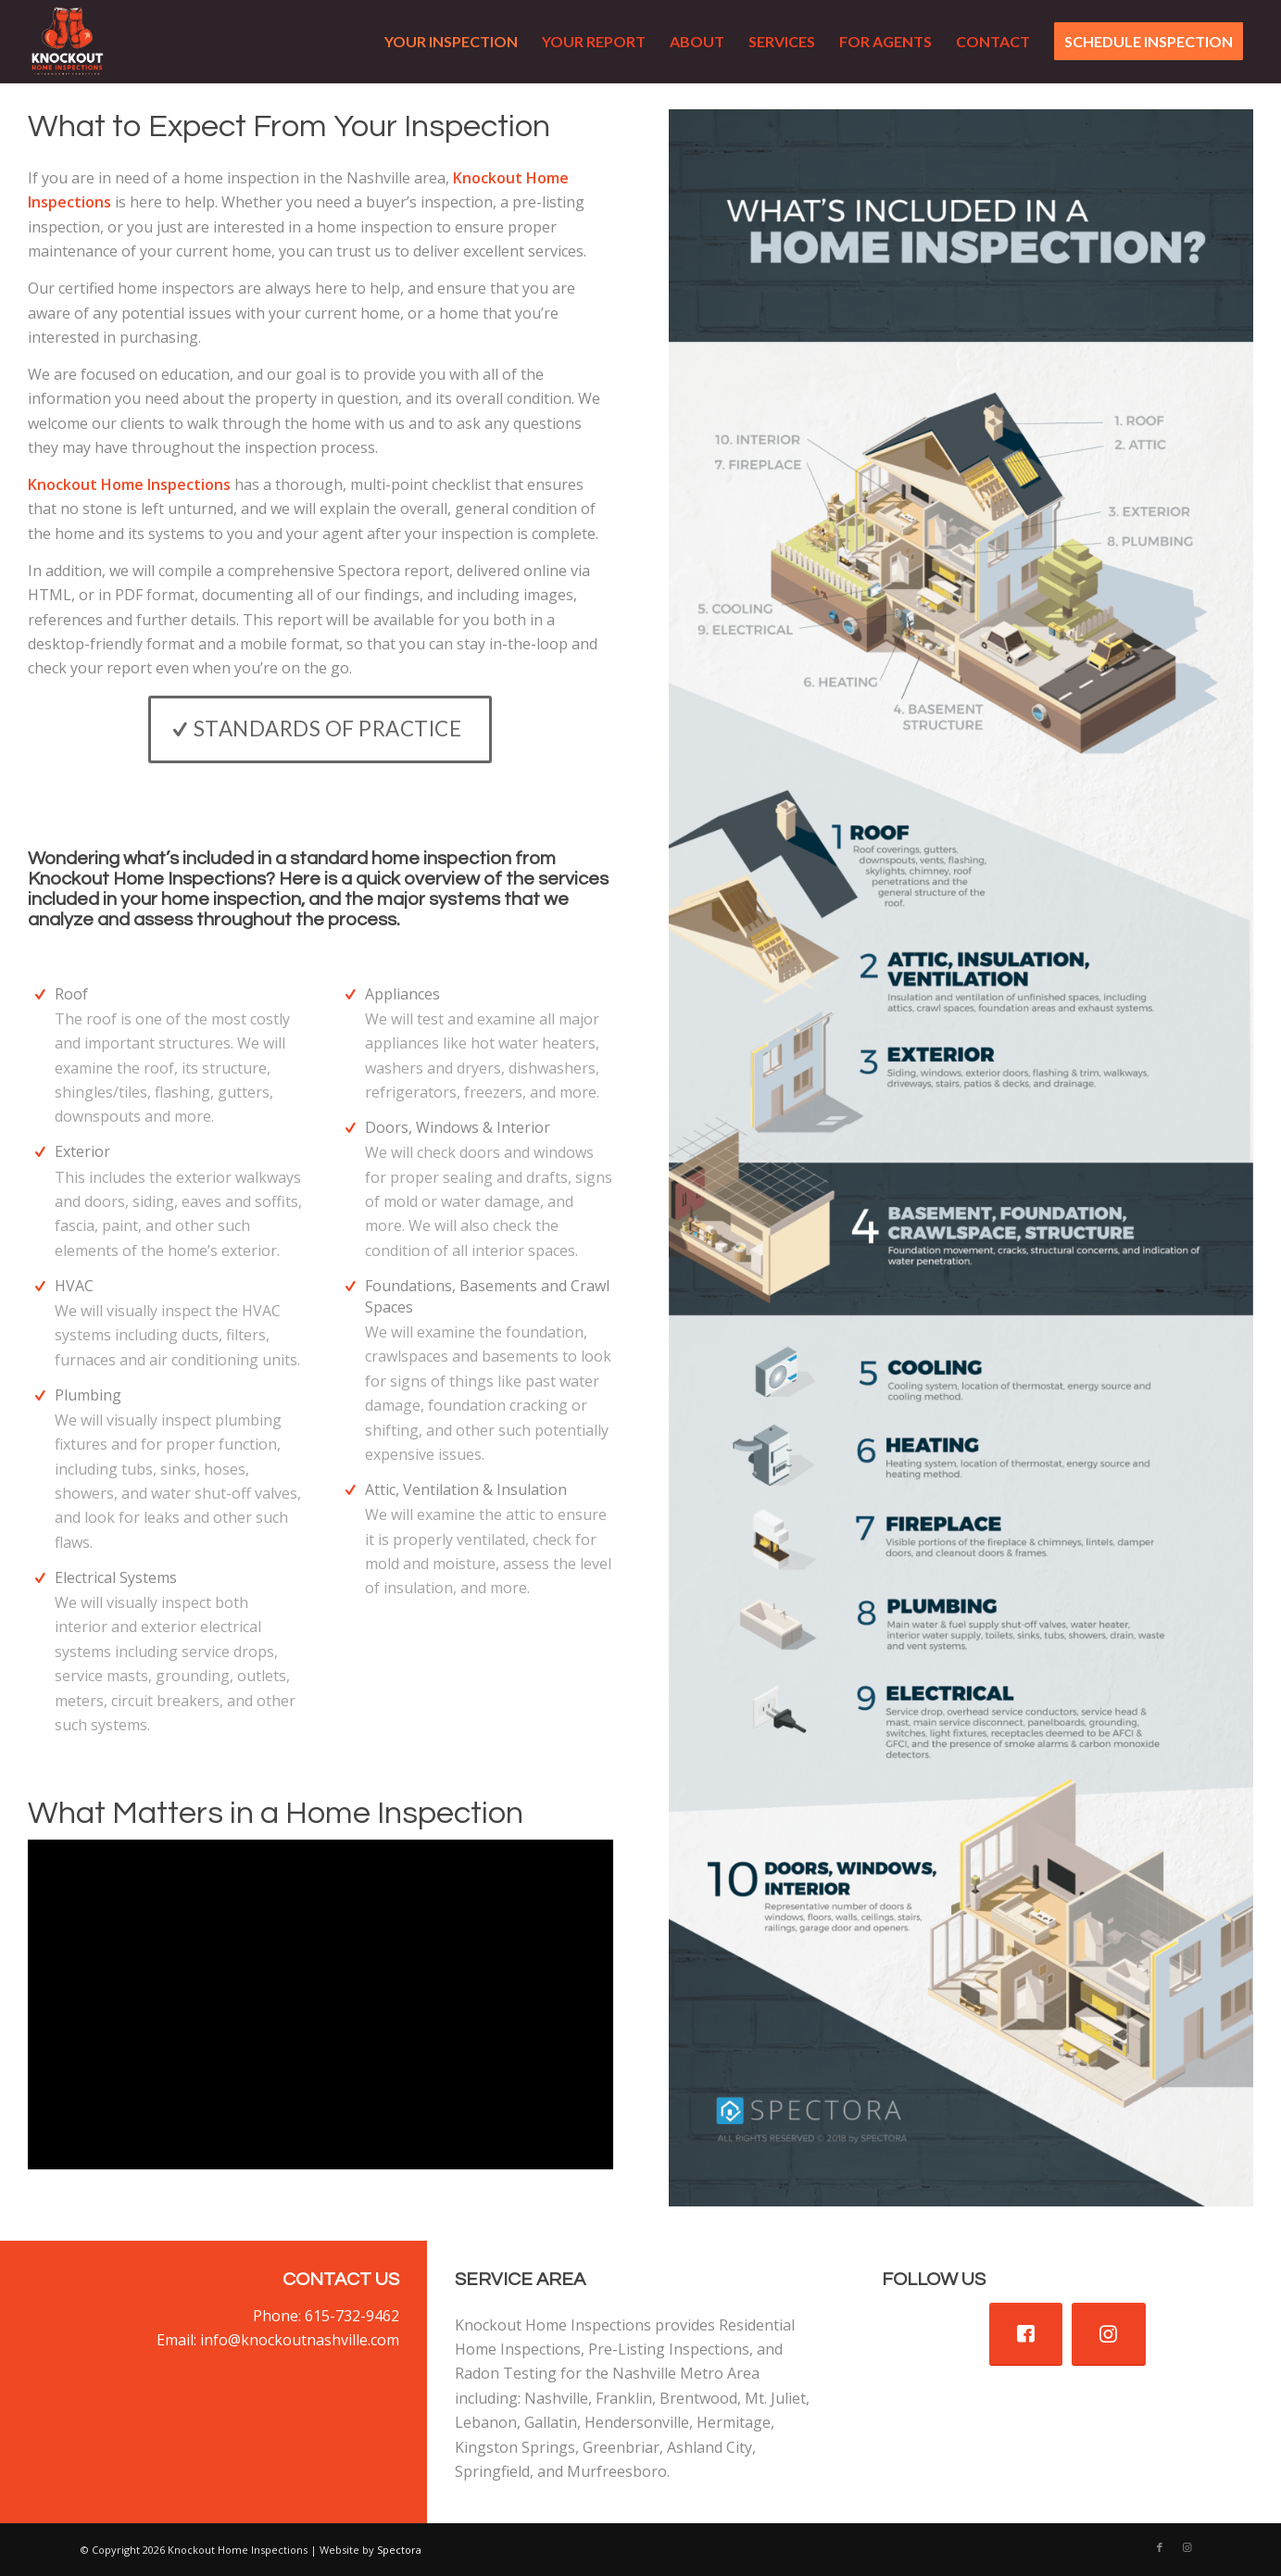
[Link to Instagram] (1187, 2547)
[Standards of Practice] (320, 729)
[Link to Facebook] (1160, 2547)
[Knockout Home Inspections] (67, 41)
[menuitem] (451, 41)
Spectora (399, 2550)
